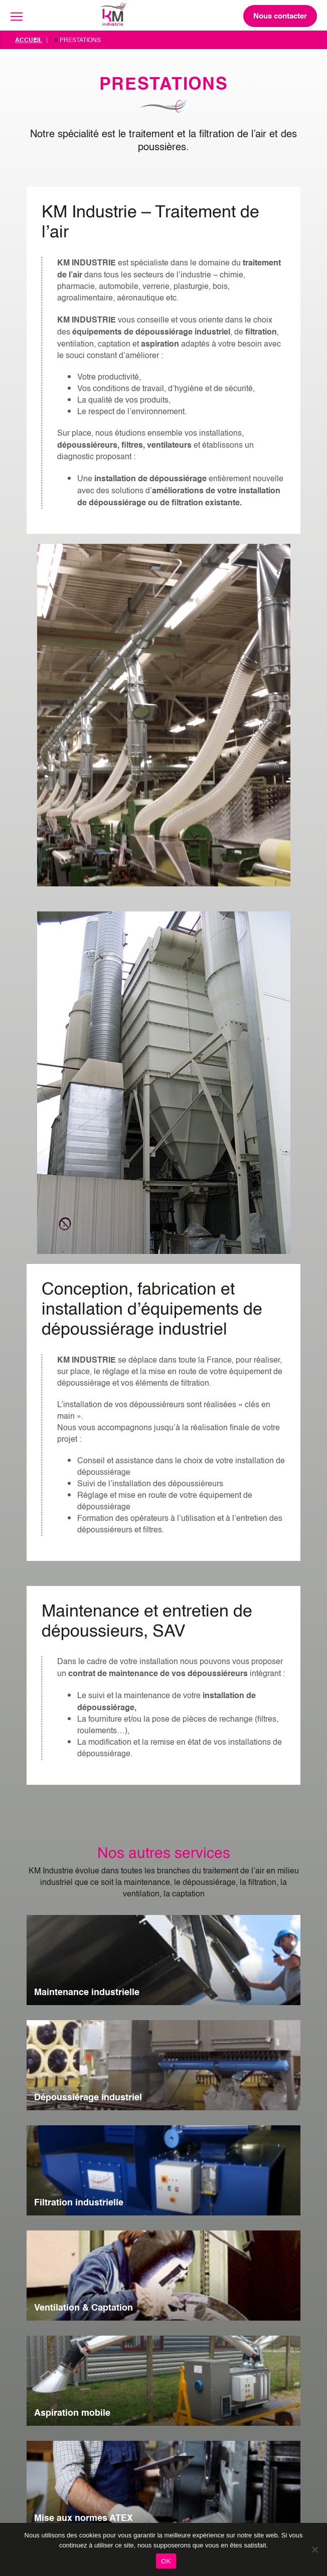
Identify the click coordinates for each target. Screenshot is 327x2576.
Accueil (28, 40)
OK (166, 2561)
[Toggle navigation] (16, 16)
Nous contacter (280, 16)
